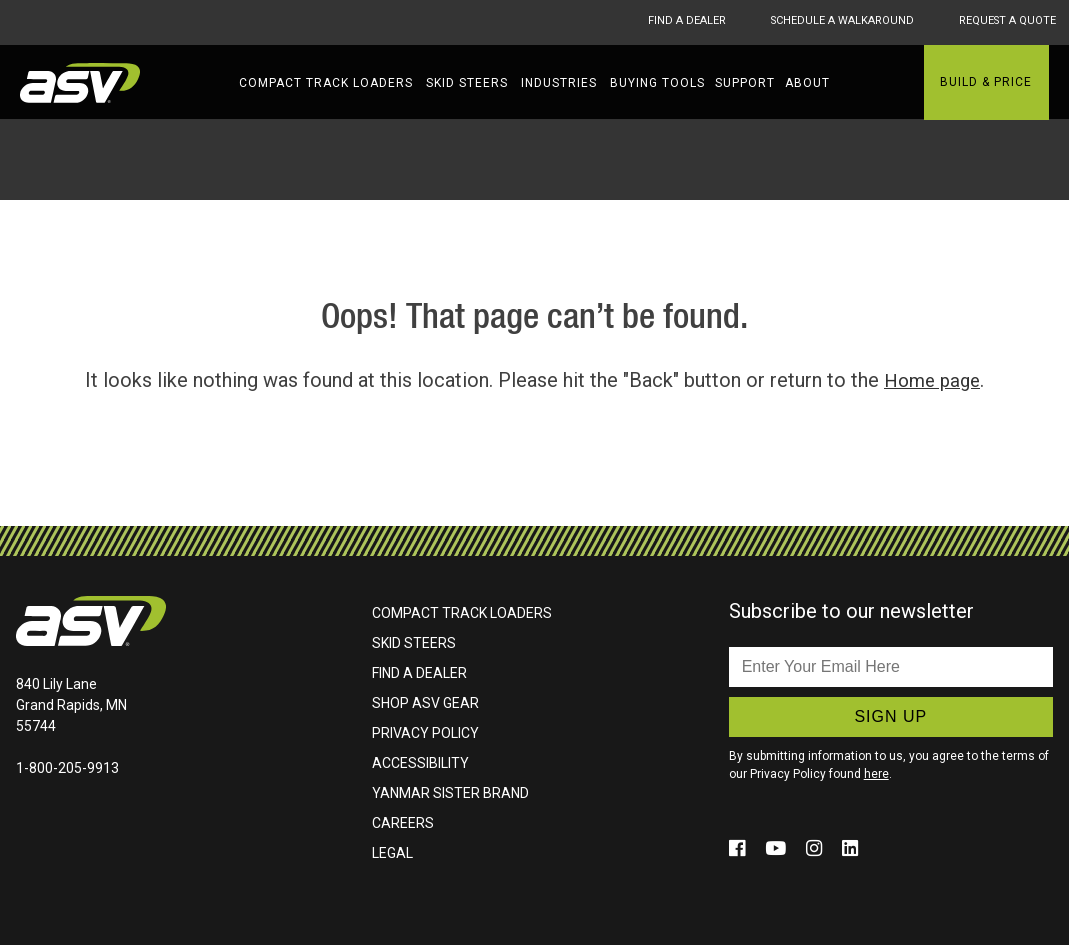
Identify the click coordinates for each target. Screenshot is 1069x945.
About (807, 83)
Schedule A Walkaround (820, 22)
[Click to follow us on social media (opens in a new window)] (740, 847)
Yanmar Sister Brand (450, 792)
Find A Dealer (646, 22)
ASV (80, 83)
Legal (392, 852)
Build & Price (986, 82)
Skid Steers (467, 83)
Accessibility (420, 762)
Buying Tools (657, 83)
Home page (932, 380)
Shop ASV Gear (425, 702)
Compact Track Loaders (326, 83)
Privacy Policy (425, 732)
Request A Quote (1005, 22)
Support (745, 83)
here (876, 773)
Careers (403, 822)
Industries (559, 83)
